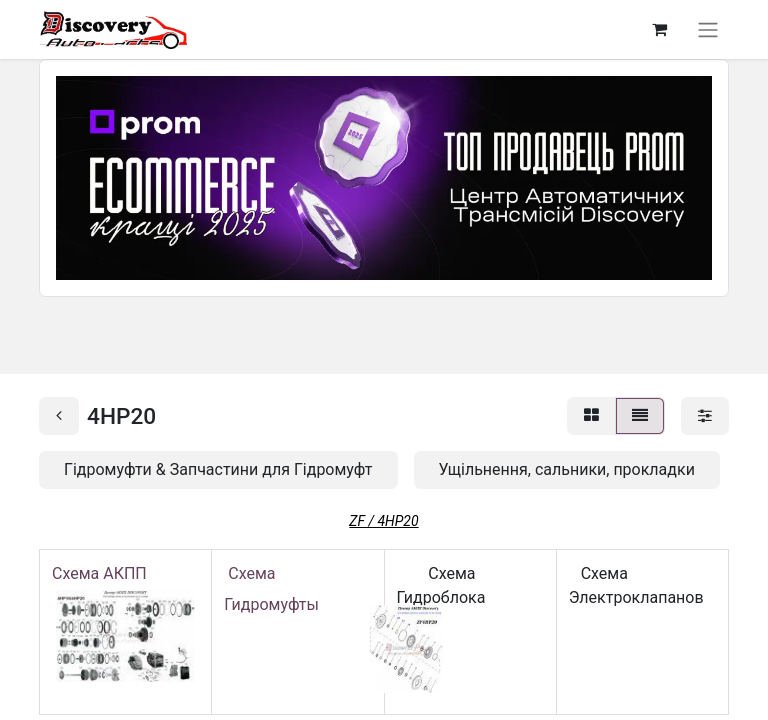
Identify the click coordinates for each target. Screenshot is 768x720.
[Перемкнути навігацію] (708, 29)
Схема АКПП (103, 573)
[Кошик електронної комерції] (659, 29)
